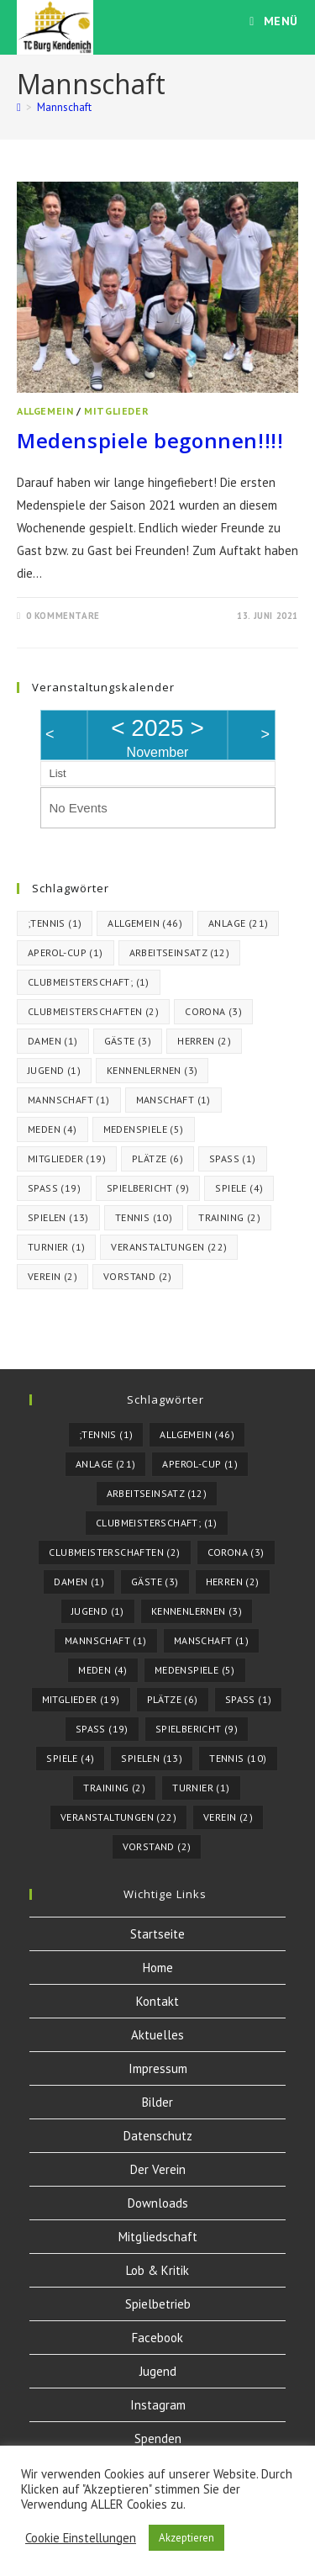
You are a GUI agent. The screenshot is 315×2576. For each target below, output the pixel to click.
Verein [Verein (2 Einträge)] (52, 1276)
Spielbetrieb (158, 2304)
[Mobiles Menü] (273, 21)
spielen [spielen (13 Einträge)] (58, 1217)
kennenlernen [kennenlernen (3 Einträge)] (152, 1070)
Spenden (157, 2438)
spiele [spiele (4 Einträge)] (239, 1188)
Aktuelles (157, 2035)
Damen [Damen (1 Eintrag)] (53, 1040)
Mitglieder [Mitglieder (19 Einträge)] (67, 1158)
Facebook (157, 2338)
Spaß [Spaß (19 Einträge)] (54, 1188)
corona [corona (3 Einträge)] (213, 1011)
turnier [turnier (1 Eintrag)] (56, 1246)
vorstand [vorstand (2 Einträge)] (137, 1276)
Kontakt (157, 2001)
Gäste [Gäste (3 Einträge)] (128, 1040)
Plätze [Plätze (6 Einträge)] (157, 1158)
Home (158, 1968)
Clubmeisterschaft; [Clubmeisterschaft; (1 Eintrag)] (89, 982)
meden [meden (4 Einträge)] (52, 1129)
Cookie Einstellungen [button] (80, 2538)
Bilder (157, 2102)
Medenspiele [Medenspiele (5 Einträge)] (143, 1129)
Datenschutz (157, 2136)
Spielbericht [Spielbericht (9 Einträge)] (148, 1188)
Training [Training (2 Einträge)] (229, 1217)
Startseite (157, 1934)
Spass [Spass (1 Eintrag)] (232, 1158)
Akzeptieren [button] (186, 2538)
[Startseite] (19, 107)
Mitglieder (116, 411)
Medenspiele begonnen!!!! (150, 440)
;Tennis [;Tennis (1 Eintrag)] (54, 923)
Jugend (157, 2371)
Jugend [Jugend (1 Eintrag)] (54, 1070)
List (58, 773)
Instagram (158, 2405)
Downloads (158, 2203)
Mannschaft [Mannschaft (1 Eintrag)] (69, 1099)
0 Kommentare (63, 616)
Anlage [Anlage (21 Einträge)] (238, 923)
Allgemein (45, 411)
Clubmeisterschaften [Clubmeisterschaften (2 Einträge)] (93, 1011)
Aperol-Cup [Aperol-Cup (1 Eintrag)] (65, 952)
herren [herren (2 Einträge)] (204, 1040)
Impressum (158, 2068)
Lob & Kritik (157, 2270)
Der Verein (158, 2169)
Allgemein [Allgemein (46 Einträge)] (145, 923)
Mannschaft (64, 107)
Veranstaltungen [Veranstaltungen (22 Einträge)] (169, 1246)
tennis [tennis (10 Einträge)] (143, 1217)
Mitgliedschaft (157, 2237)
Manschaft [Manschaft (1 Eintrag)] (173, 1099)
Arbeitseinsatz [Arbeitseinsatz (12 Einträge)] (179, 952)
